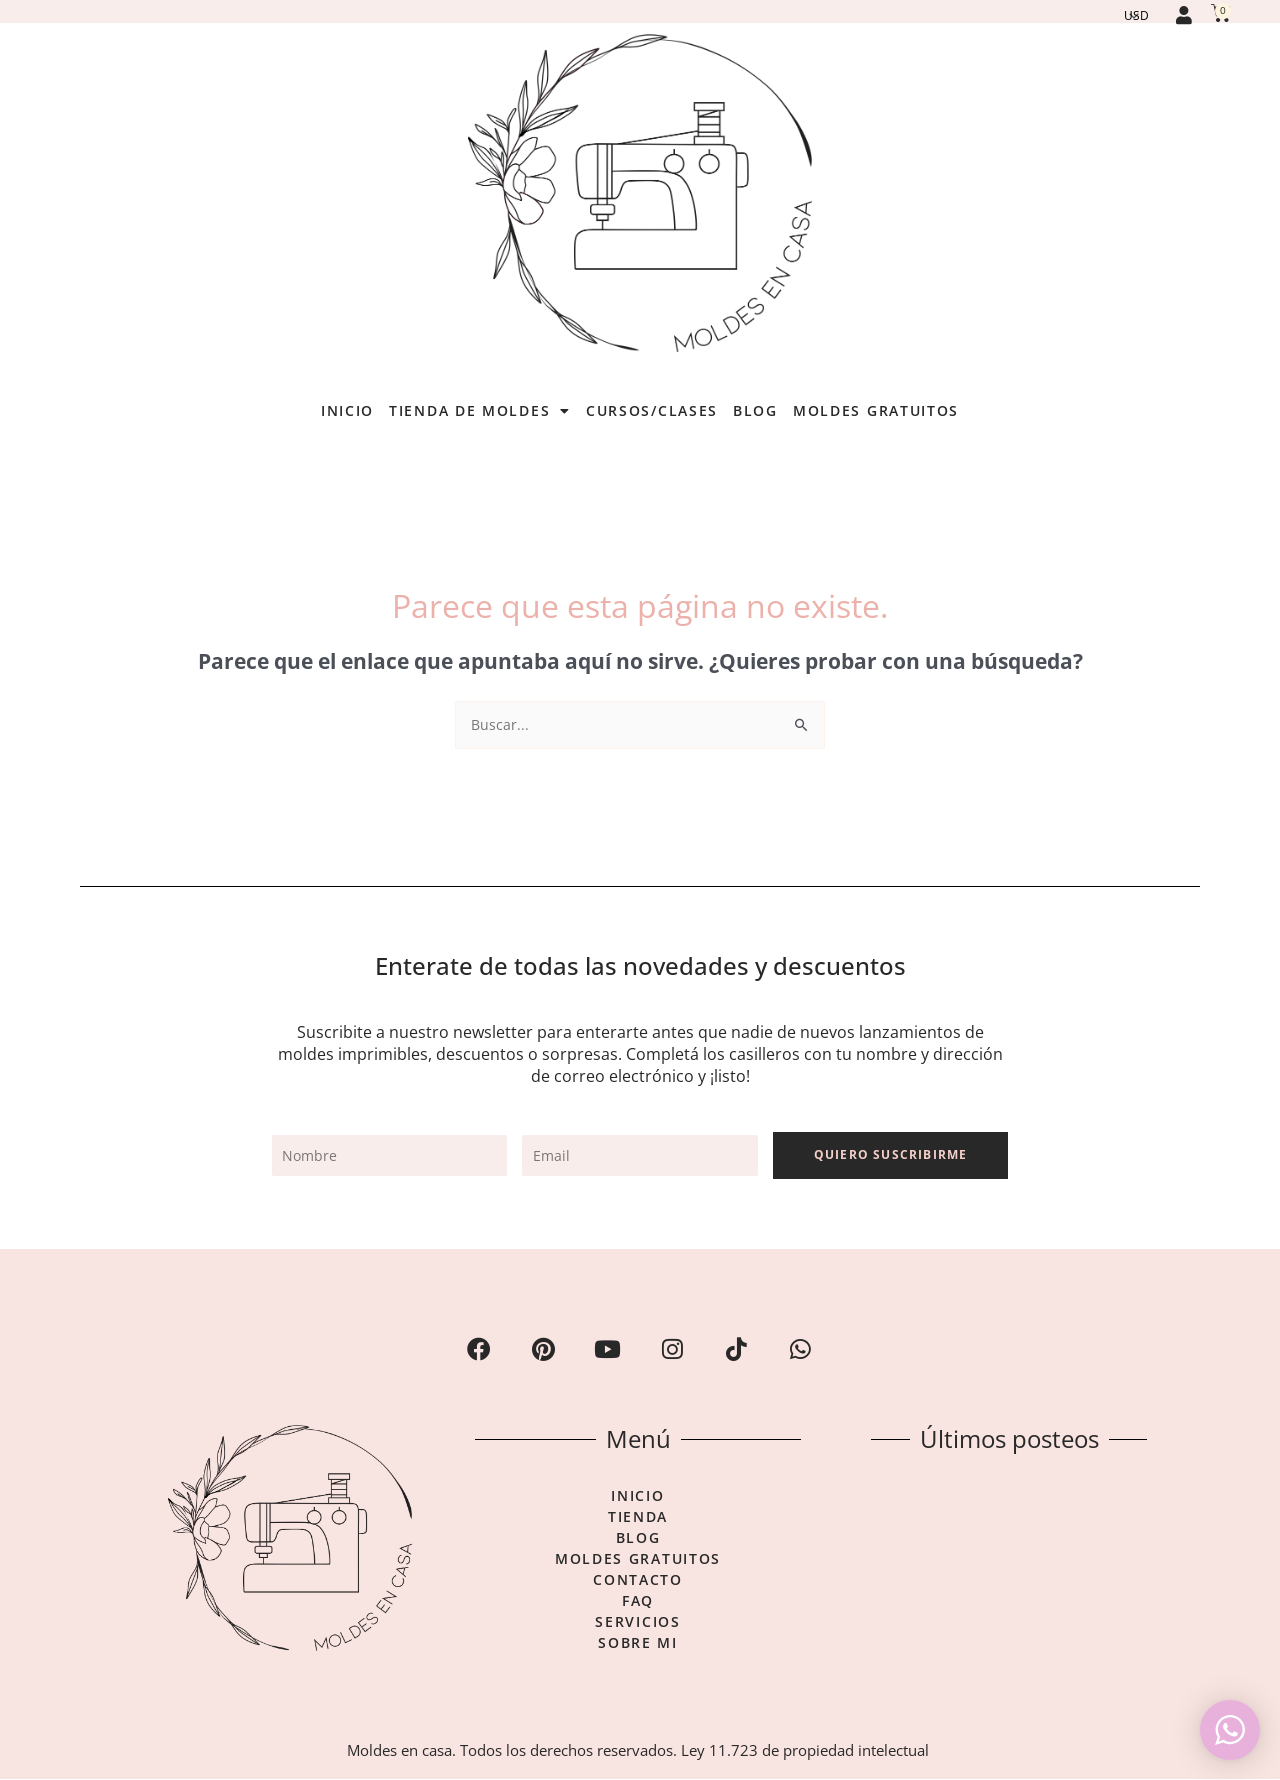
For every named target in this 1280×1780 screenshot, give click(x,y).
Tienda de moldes (480, 411)
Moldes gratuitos (876, 410)
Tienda (638, 1518)
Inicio (347, 410)
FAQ (638, 1602)
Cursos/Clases (652, 410)
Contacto (638, 1581)
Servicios (637, 1623)
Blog (755, 410)
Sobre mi (638, 1644)
